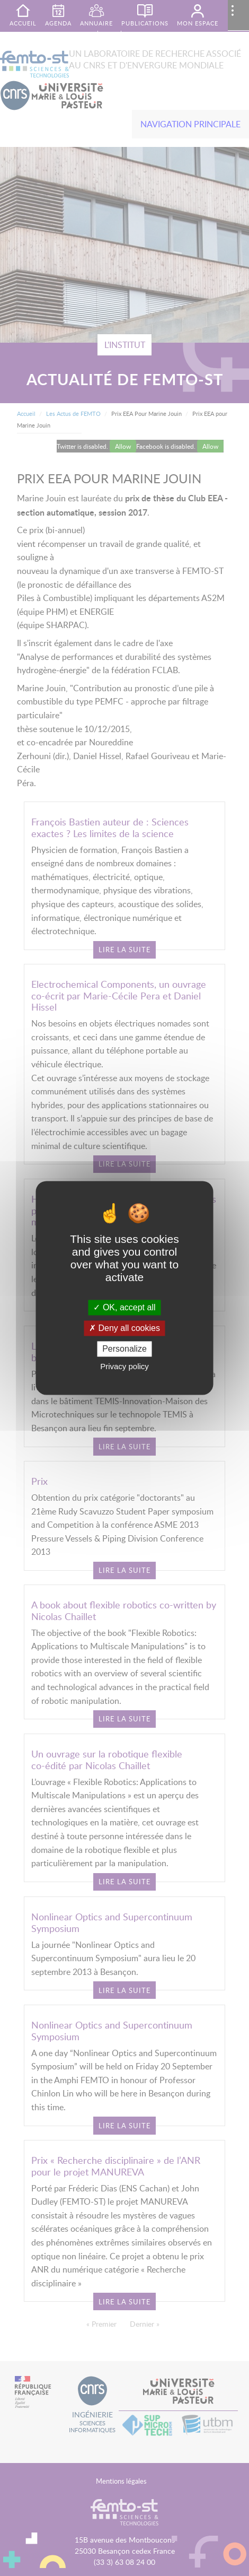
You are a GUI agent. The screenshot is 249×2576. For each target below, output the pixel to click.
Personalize (124, 1348)
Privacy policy (124, 1366)
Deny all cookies (124, 1328)
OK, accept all (124, 1307)
